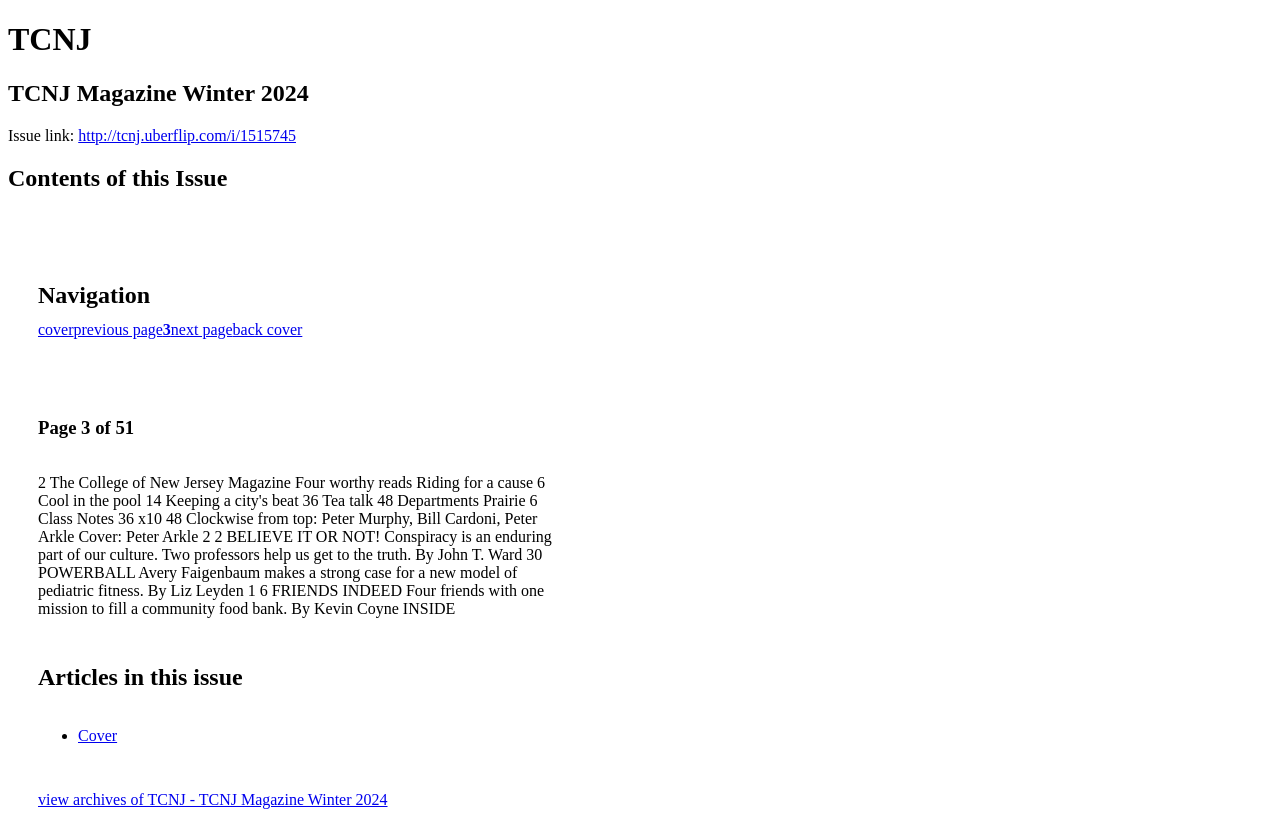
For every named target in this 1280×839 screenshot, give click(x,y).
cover (56, 329)
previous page (118, 329)
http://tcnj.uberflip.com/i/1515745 (187, 135)
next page (202, 329)
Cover (97, 735)
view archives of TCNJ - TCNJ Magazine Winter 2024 (213, 799)
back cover (268, 329)
